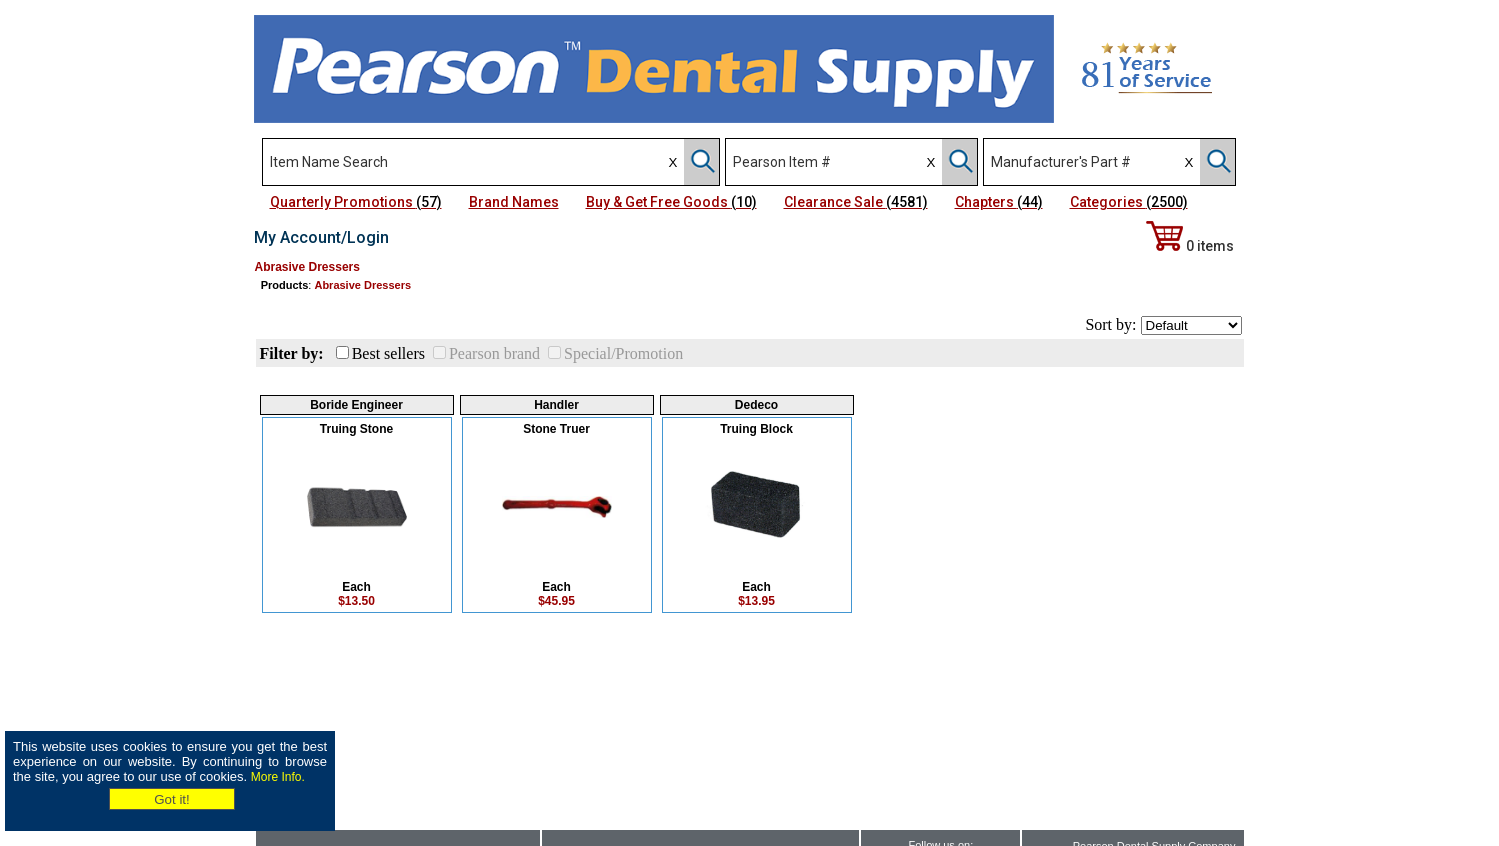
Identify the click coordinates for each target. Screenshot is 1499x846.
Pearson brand (494, 353)
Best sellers (388, 353)
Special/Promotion (623, 353)
